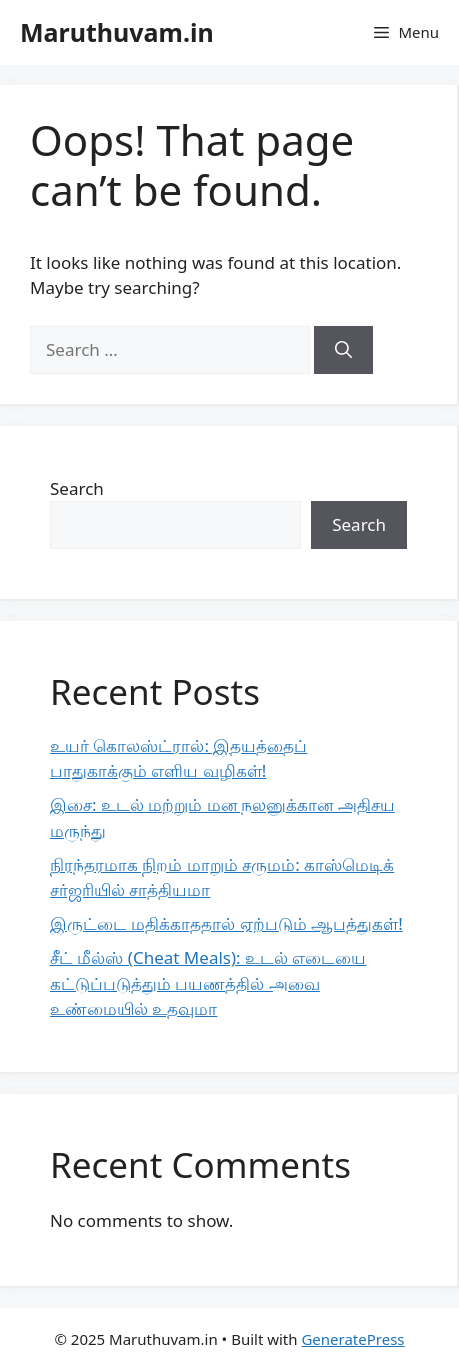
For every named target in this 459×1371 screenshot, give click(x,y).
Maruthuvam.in (117, 32)
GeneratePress (352, 1339)
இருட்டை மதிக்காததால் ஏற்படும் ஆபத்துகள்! (226, 923)
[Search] (343, 350)
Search (77, 488)
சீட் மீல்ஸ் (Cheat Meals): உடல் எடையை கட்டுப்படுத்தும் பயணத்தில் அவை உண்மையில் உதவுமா (208, 983)
